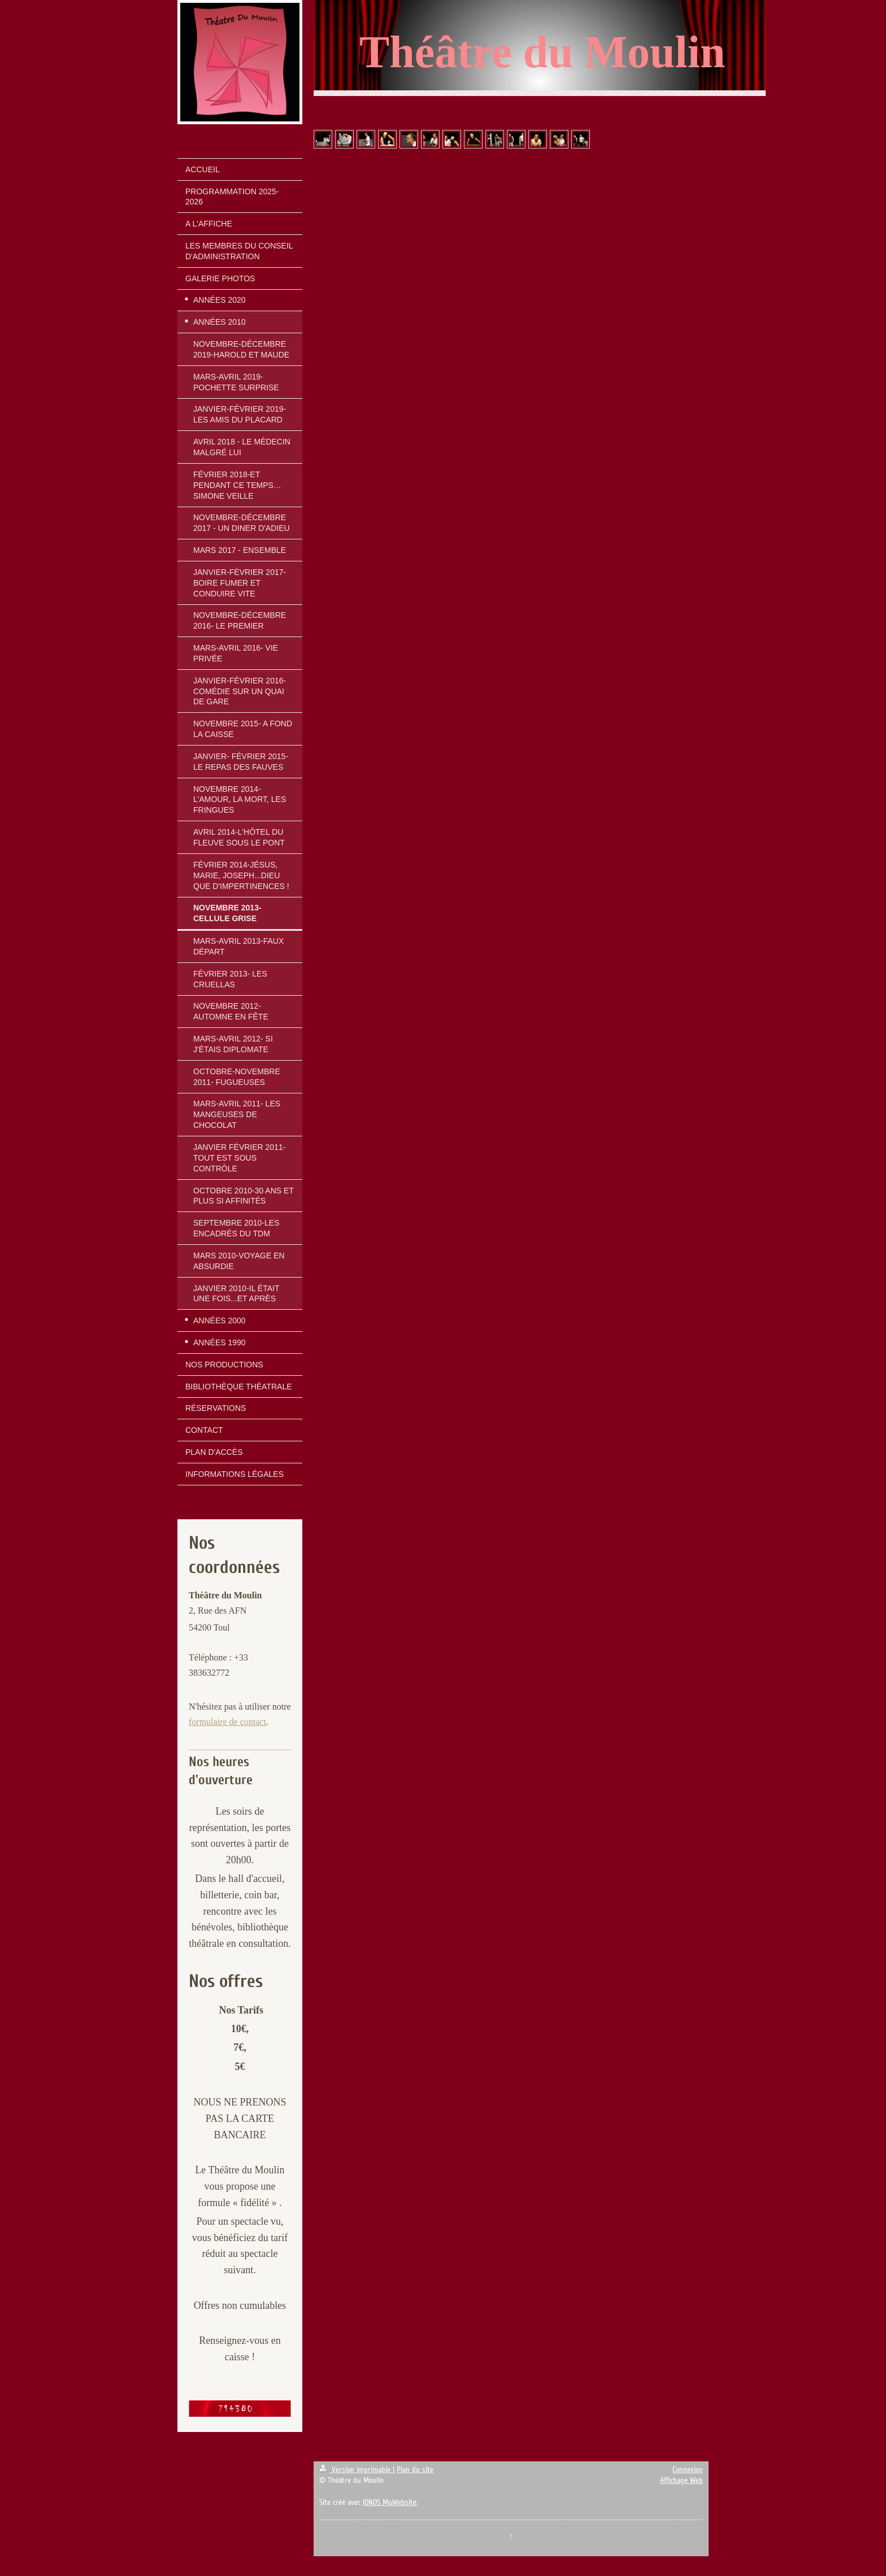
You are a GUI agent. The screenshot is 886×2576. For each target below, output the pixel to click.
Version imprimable (356, 2469)
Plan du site (415, 2469)
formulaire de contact (227, 1722)
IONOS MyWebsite (389, 2502)
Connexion (687, 2469)
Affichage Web (681, 2480)
